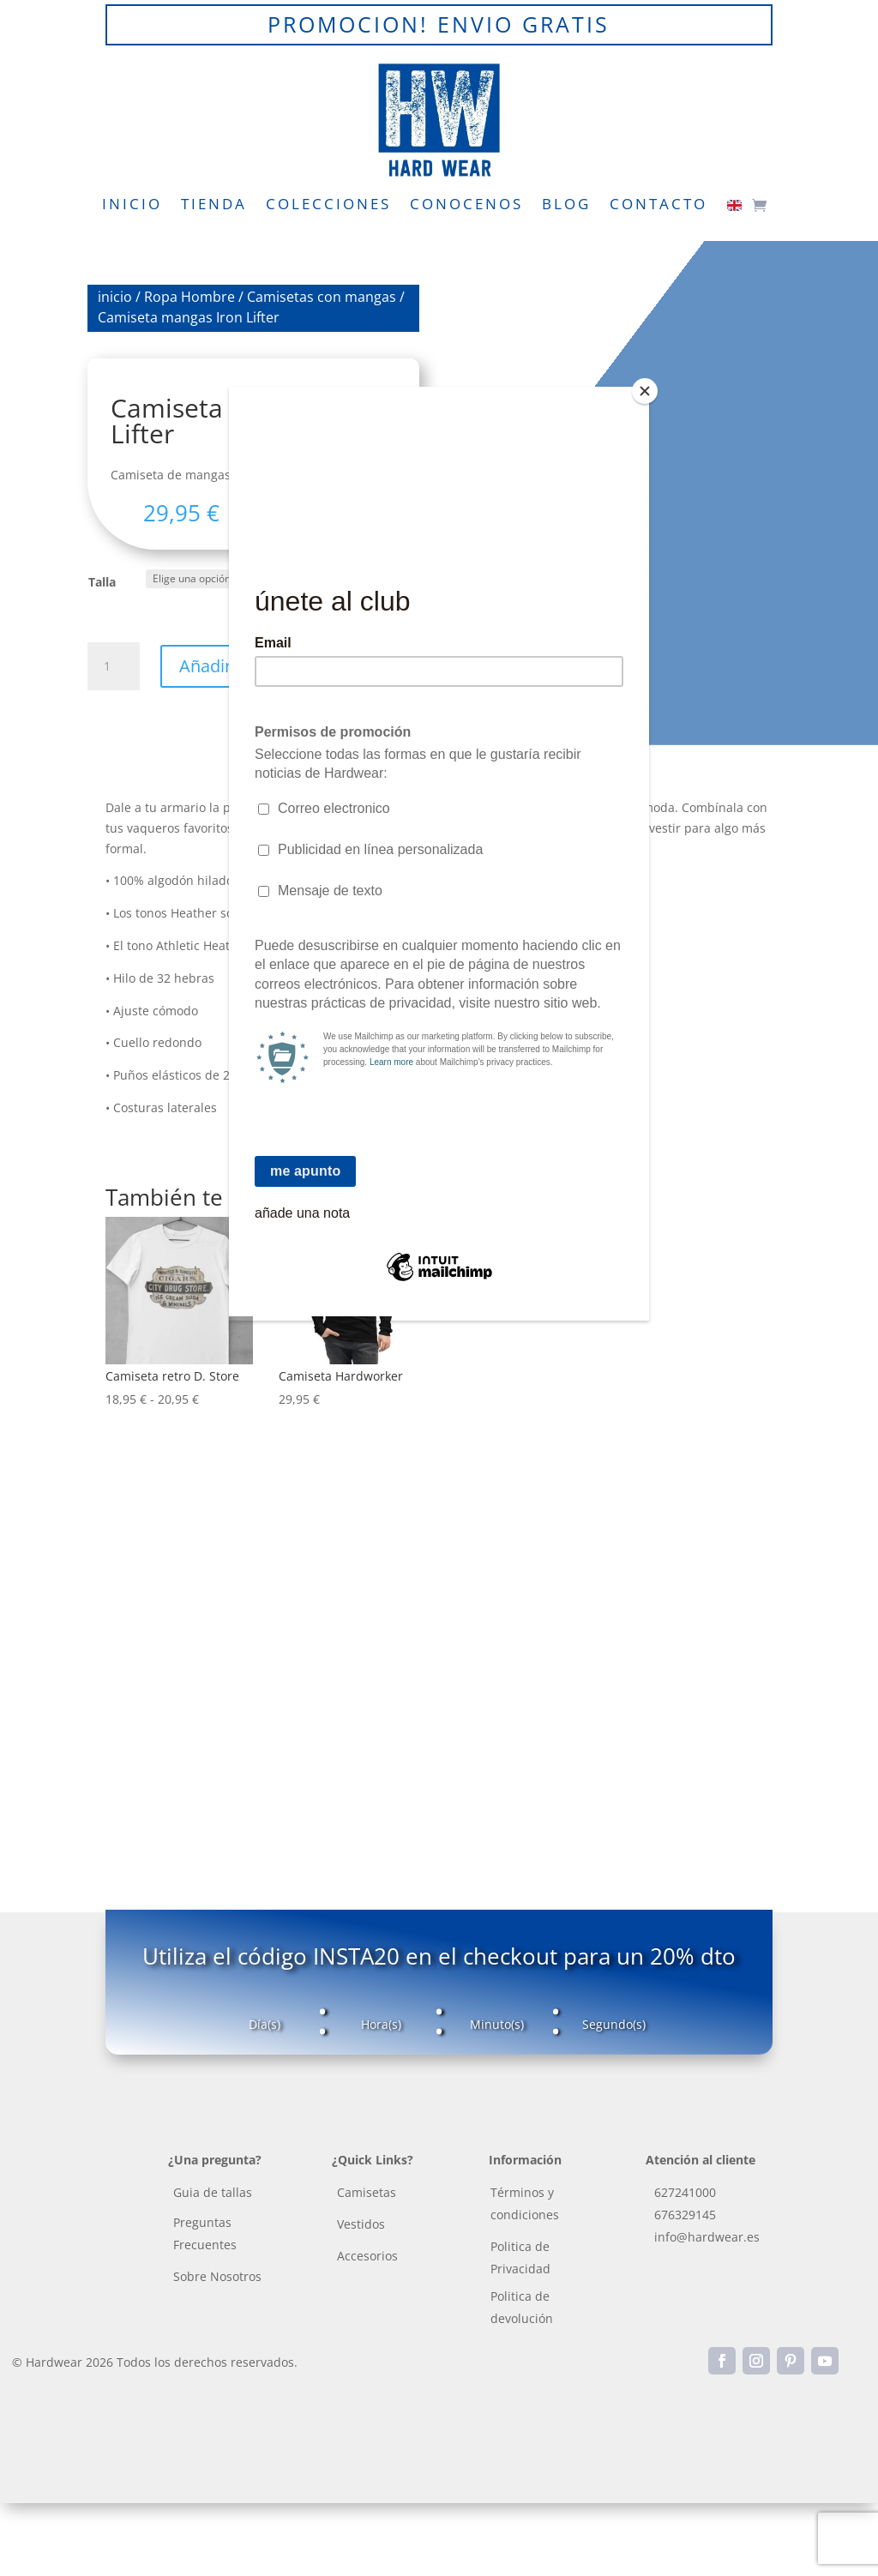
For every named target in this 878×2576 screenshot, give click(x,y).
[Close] (645, 391)
